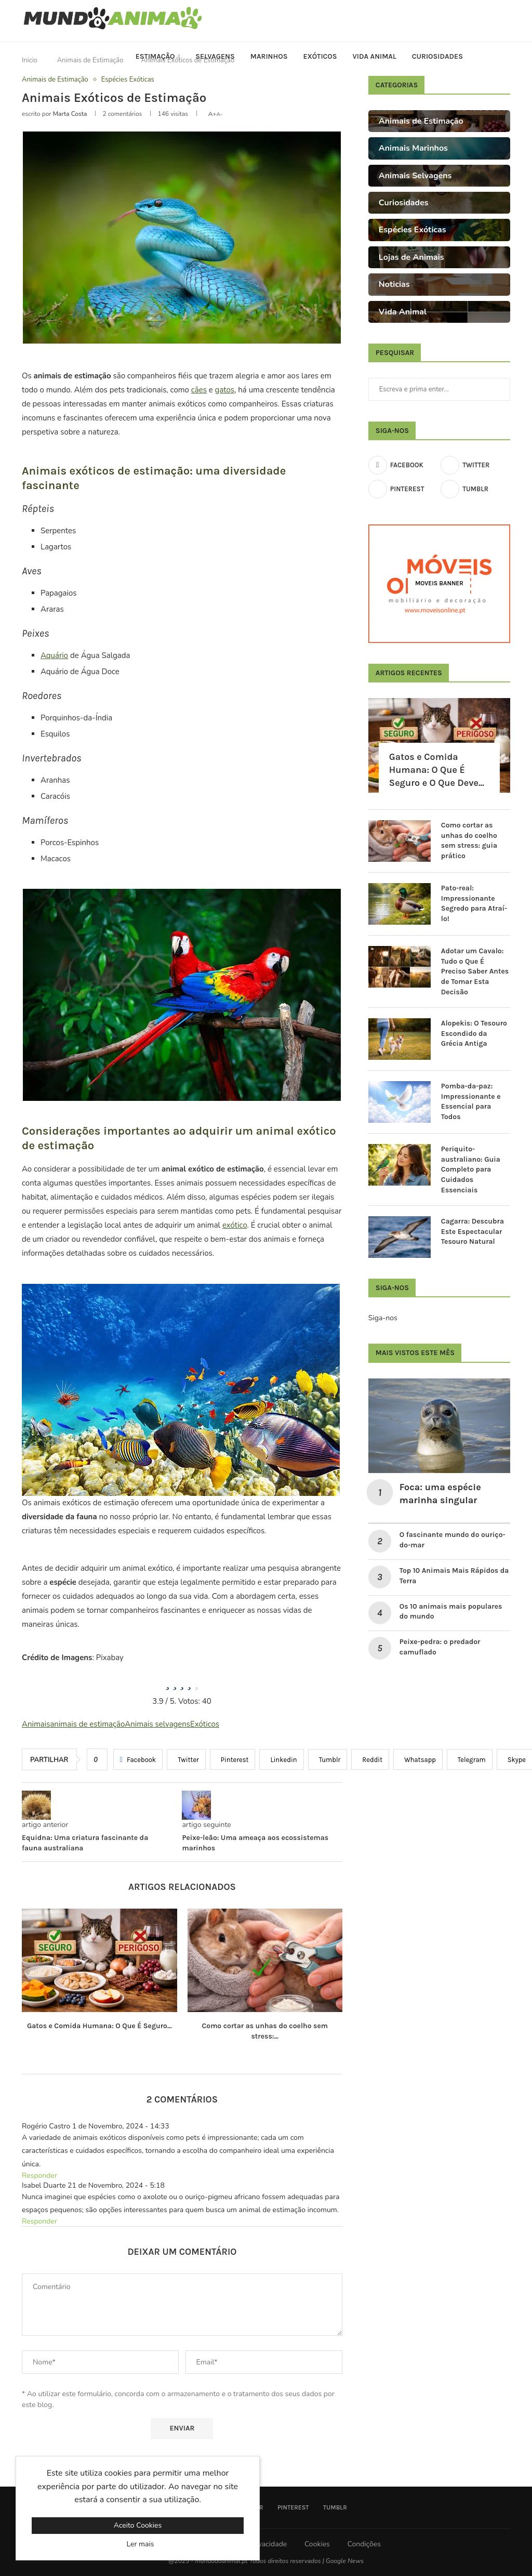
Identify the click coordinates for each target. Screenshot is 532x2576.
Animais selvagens (157, 1724)
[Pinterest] (403, 489)
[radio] (167, 1682)
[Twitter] (475, 465)
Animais (36, 1724)
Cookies (317, 2544)
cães (199, 390)
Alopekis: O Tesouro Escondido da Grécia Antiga (474, 1033)
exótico (234, 1225)
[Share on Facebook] (138, 1759)
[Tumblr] (475, 489)
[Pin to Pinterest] (233, 1759)
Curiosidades (437, 56)
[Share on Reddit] (370, 1759)
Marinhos (269, 56)
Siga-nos (382, 1318)
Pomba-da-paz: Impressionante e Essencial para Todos (471, 1101)
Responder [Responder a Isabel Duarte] (39, 2221)
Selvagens (215, 56)
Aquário (54, 655)
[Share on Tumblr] (328, 1759)
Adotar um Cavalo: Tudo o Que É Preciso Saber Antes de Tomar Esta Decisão (475, 971)
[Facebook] (403, 465)
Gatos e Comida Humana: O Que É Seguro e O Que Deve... (436, 769)
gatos (224, 390)
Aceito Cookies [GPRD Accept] (138, 2525)
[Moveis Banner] (439, 583)
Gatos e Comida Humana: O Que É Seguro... (99, 2025)
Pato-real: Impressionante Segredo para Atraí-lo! (474, 903)
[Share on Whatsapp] (418, 1759)
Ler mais (140, 2544)
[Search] (505, 56)
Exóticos (320, 56)
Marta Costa (70, 114)
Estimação (155, 56)
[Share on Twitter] (186, 1759)
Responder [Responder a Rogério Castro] (39, 2175)
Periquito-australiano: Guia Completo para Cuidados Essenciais (470, 1169)
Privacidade (268, 2544)
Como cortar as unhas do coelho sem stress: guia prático (469, 840)
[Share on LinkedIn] (281, 1759)
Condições (363, 2544)
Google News (345, 2561)
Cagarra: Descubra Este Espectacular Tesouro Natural (472, 1231)
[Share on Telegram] (470, 1759)
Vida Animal (374, 56)
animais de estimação (87, 1724)
